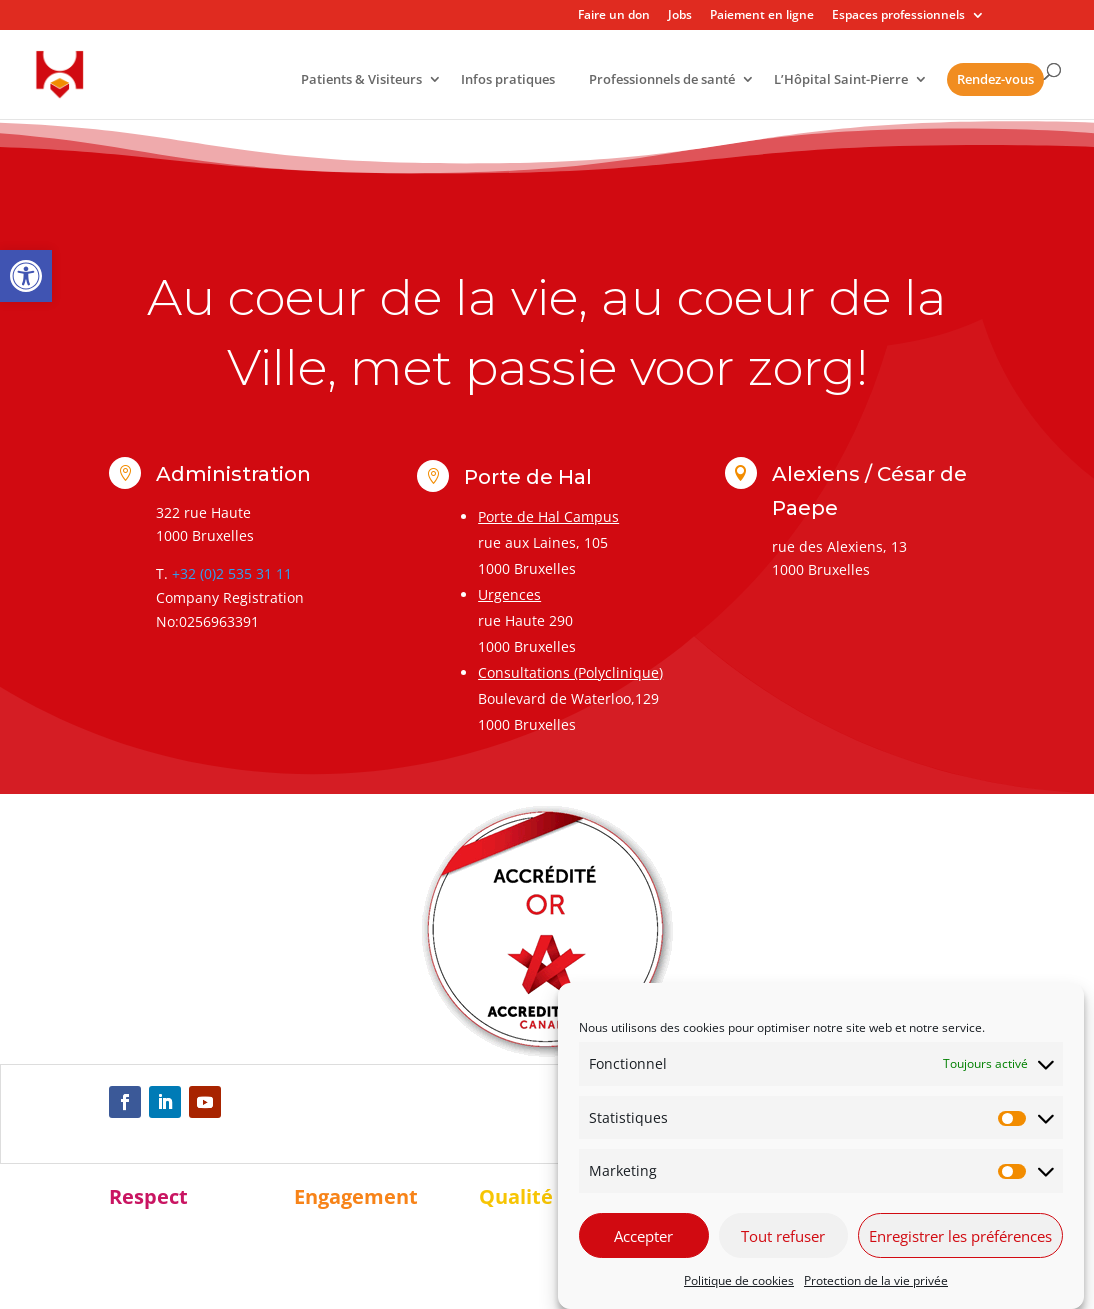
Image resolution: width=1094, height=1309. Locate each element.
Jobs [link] (680, 16)
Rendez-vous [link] (995, 79)
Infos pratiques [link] (508, 80)
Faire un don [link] (614, 16)
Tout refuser (783, 1236)
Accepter (643, 1236)
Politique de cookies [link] (739, 1280)
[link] (26, 276)
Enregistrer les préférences (960, 1236)
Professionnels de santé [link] (662, 80)
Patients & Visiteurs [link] (361, 80)
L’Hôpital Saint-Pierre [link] (841, 80)
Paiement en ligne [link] (762, 16)
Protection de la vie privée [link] (876, 1280)
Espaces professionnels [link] (898, 16)
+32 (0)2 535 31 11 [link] (232, 573)
